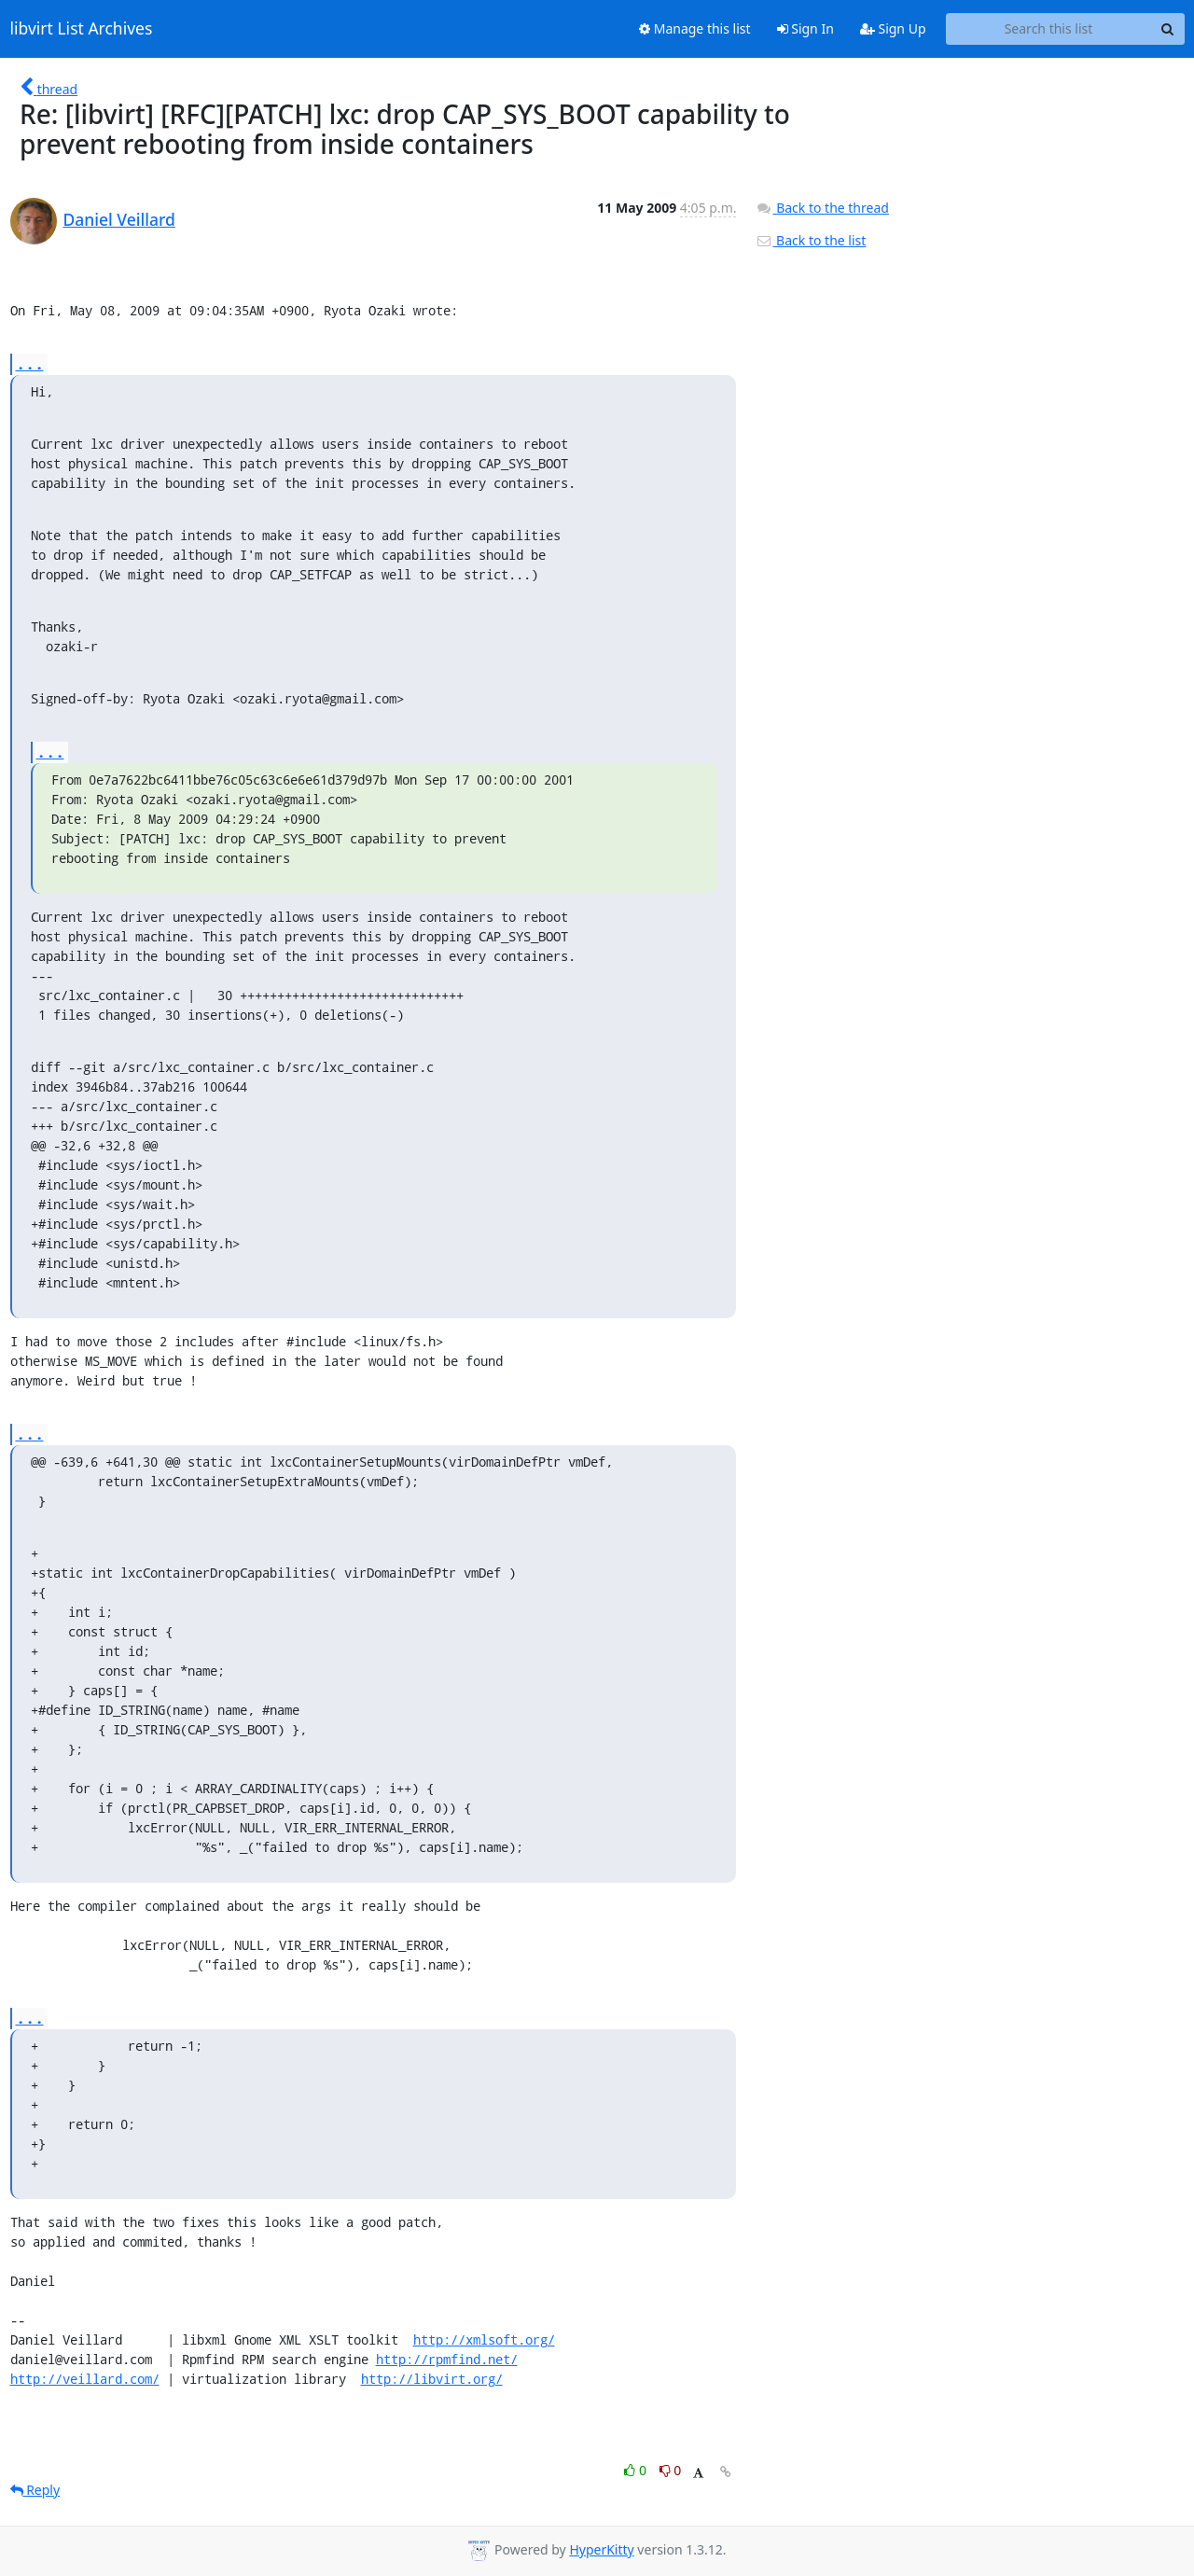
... (30, 363)
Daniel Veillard (119, 219)
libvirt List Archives (81, 29)
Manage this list (695, 28)
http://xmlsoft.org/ (484, 2339)
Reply (35, 2490)
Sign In (805, 28)
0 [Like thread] (636, 2470)
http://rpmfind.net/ (447, 2359)
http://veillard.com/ (85, 2379)
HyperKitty (601, 2549)
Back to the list (811, 240)
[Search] (1168, 29)
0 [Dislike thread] (670, 2470)
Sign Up (893, 28)
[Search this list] (1049, 29)
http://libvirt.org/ (432, 2379)
